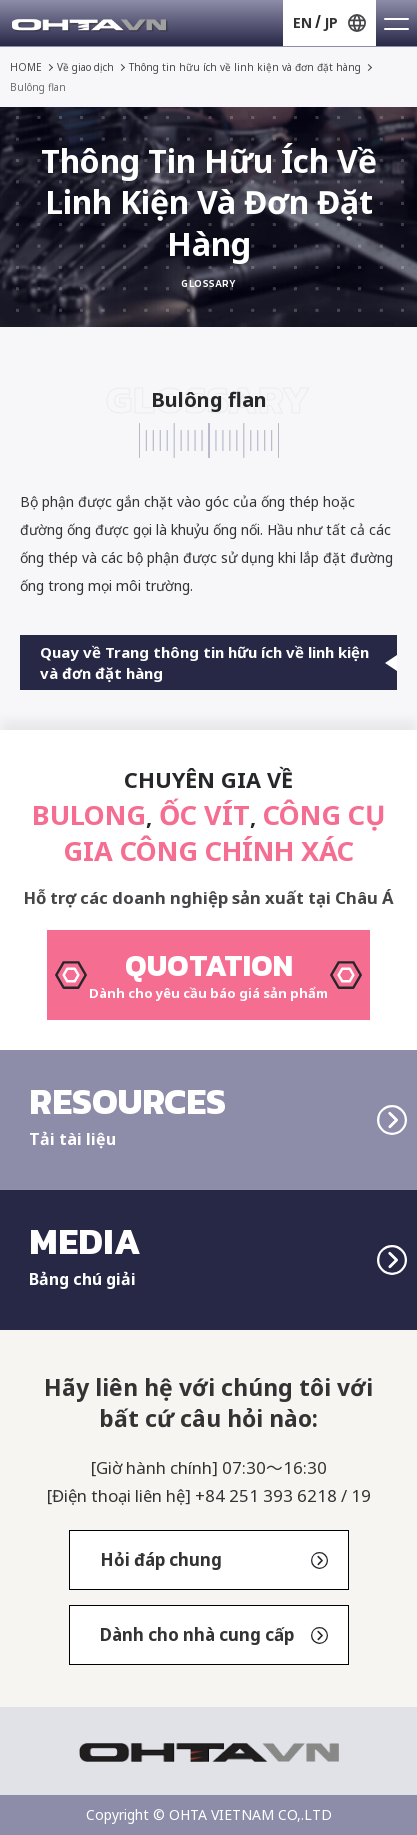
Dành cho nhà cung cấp (214, 1634)
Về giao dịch (85, 67)
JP (331, 22)
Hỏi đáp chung (214, 1559)
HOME (26, 67)
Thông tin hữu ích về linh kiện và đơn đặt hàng (245, 67)
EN (302, 22)
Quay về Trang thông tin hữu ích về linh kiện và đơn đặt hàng (218, 662)
